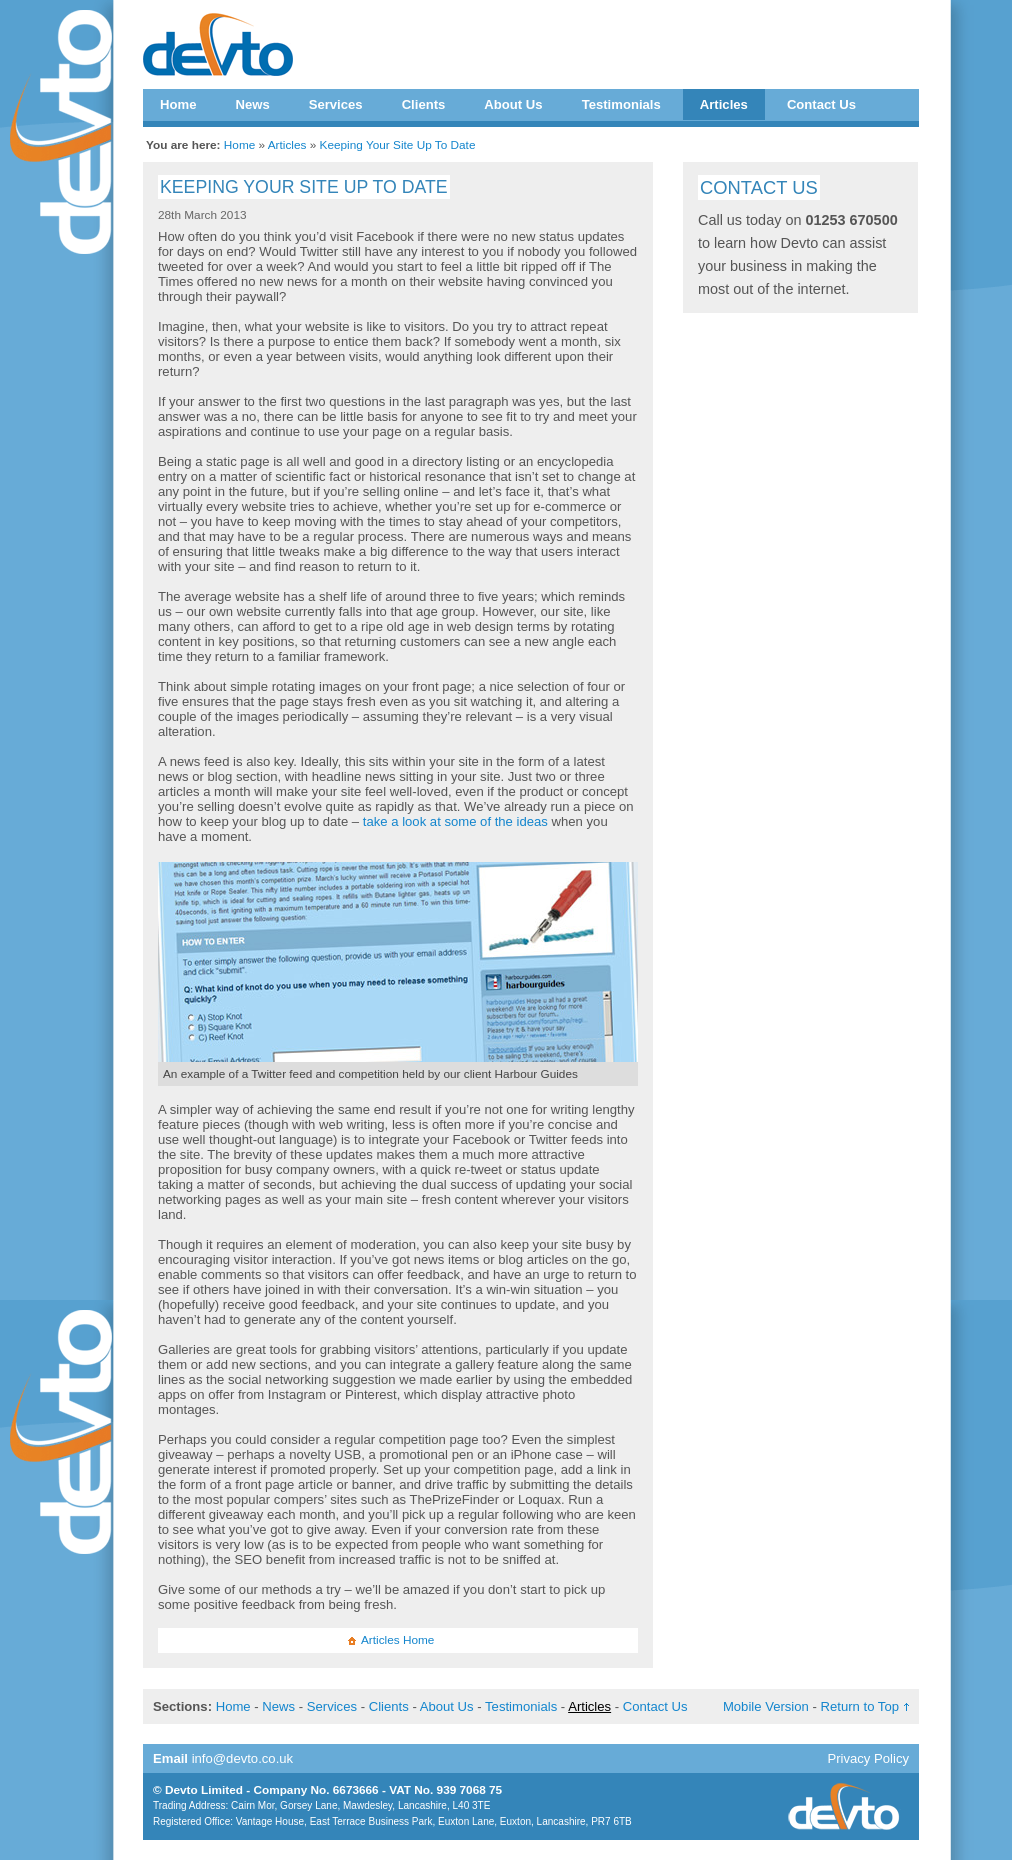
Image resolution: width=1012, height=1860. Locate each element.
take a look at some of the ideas (455, 821)
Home (178, 104)
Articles (724, 104)
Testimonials (621, 104)
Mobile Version (766, 1706)
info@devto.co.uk (243, 1758)
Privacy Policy (868, 1758)
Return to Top (860, 1706)
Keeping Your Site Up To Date (398, 145)
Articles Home (397, 1640)
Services (336, 104)
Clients (424, 104)
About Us (513, 104)
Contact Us (821, 104)
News (252, 104)
